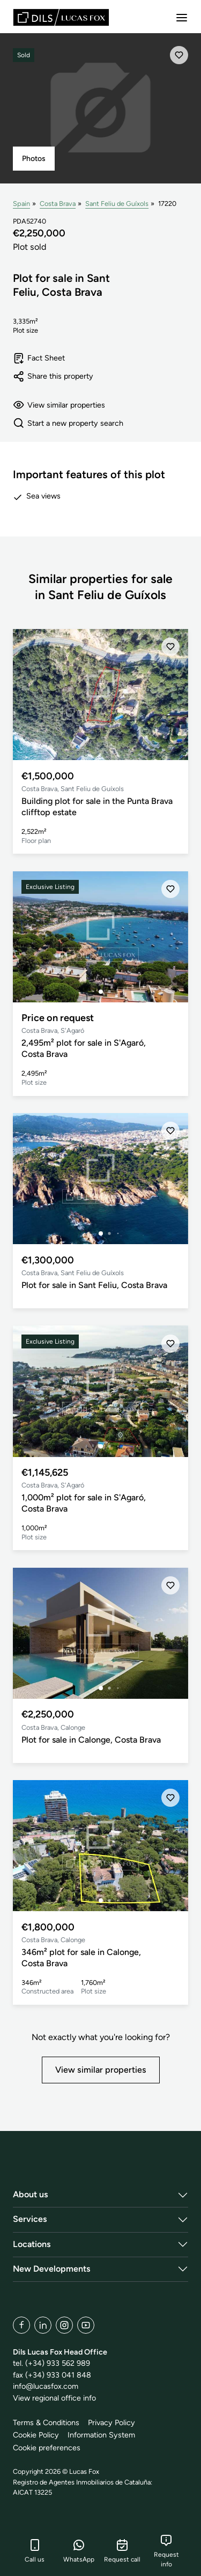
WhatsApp (78, 2551)
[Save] (179, 55)
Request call (122, 2551)
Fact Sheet (39, 358)
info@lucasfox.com (45, 2386)
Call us (34, 2551)
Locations (32, 2244)
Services (30, 2219)
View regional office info (54, 2398)
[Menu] (181, 17)
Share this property (53, 376)
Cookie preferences (46, 2447)
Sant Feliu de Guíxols (116, 204)
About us (30, 2194)
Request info (166, 2551)
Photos (34, 158)
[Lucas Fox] (61, 17)
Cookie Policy (36, 2435)
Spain (21, 204)
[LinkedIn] (42, 2325)
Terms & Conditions (46, 2422)
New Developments (52, 2269)
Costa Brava (58, 204)
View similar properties (59, 404)
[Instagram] (64, 2325)
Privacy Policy (111, 2422)
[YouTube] (85, 2325)
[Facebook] (21, 2325)
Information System (101, 2435)
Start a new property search (68, 422)
